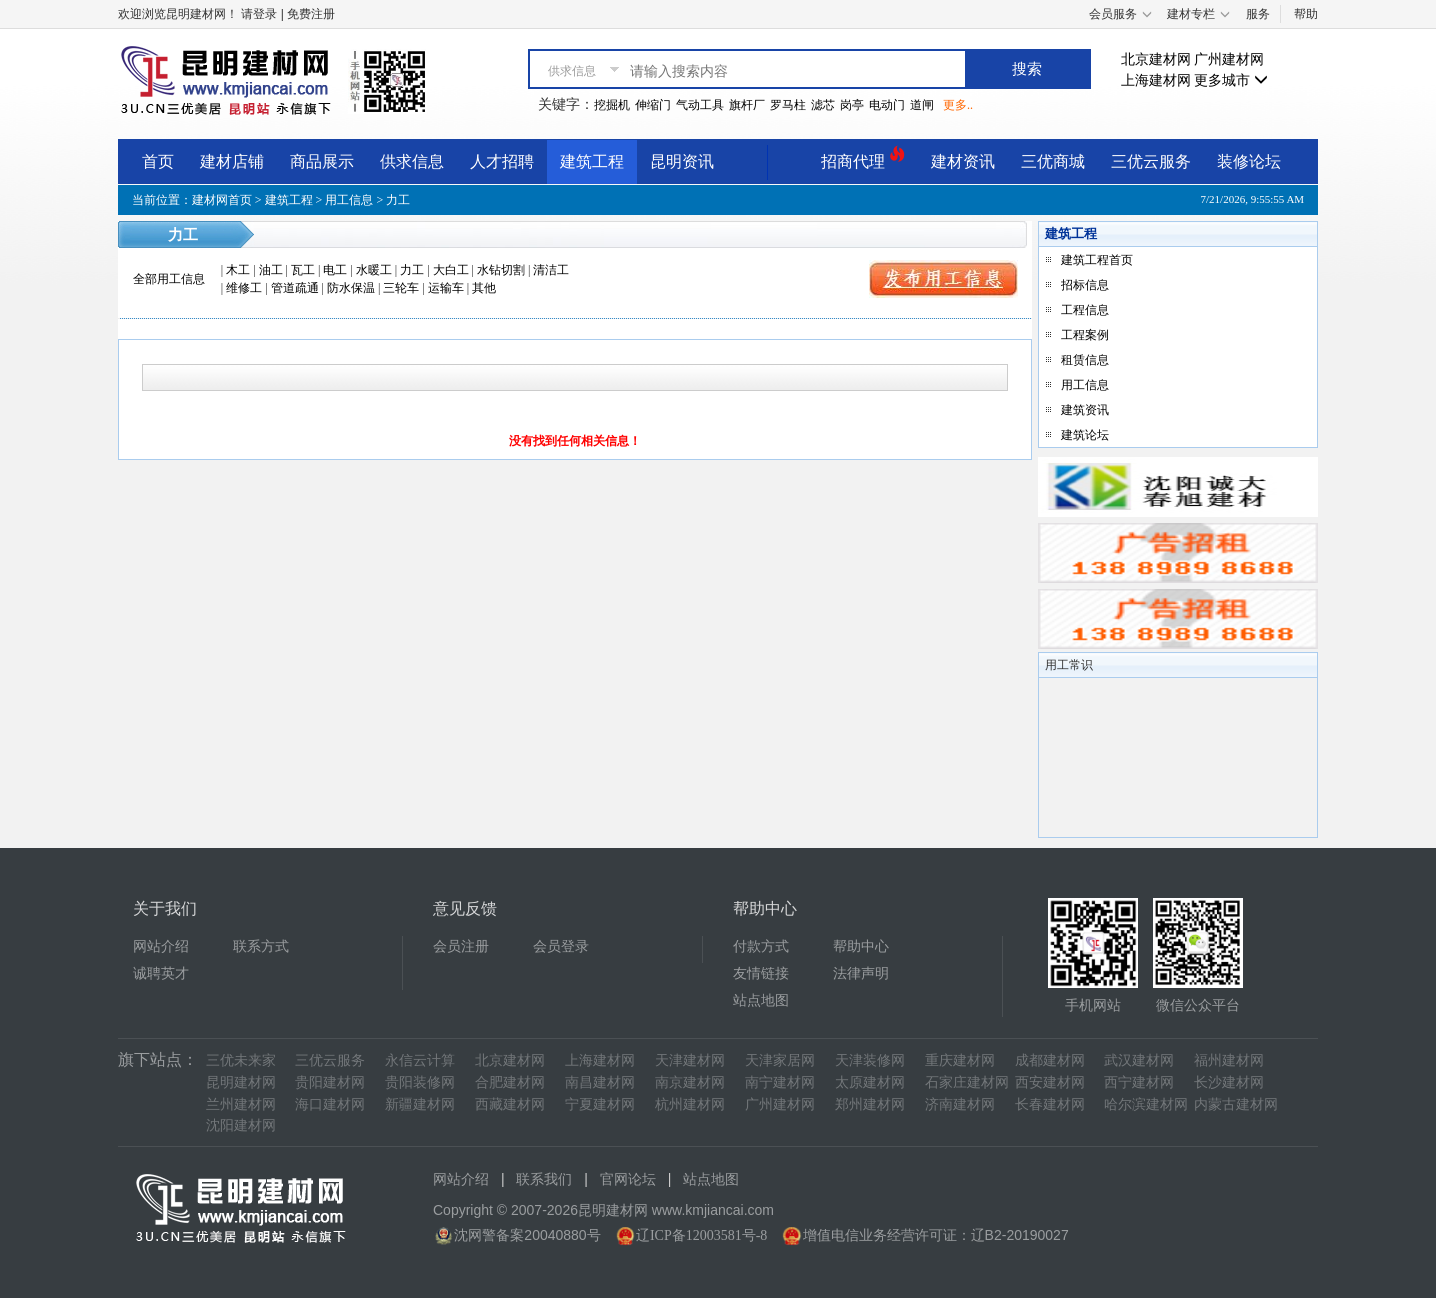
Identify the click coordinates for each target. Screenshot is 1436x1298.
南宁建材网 (780, 1082)
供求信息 (412, 161)
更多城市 (1231, 80)
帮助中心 (861, 946)
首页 (158, 161)
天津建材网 (690, 1060)
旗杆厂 (747, 105)
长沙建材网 (1229, 1082)
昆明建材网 (241, 1082)
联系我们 (544, 1179)
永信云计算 (420, 1060)
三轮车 (401, 288)
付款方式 (761, 946)
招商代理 (863, 158)
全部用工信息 (169, 279)
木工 (238, 270)
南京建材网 (690, 1082)
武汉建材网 (1139, 1060)
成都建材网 (1050, 1060)
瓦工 (303, 270)
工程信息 (1085, 310)
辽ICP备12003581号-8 (701, 1235)
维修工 (244, 288)
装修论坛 (1249, 161)
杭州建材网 (690, 1104)
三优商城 (1053, 161)
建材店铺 (232, 161)
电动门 (887, 105)
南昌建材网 (600, 1082)
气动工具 (700, 105)
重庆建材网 (960, 1060)
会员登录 (561, 946)
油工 (271, 270)
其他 (484, 288)
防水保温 (351, 288)
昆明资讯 (682, 161)
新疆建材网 (420, 1104)
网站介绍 (161, 946)
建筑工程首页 (1097, 260)
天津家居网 (780, 1060)
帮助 (1306, 14)
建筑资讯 (1085, 410)
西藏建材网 (510, 1104)
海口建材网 (330, 1104)
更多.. (958, 105)
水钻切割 (501, 270)
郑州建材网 (870, 1104)
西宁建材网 (1139, 1082)
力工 (412, 270)
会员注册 (461, 946)
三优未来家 (241, 1060)
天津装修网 (870, 1060)
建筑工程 (592, 161)
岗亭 (852, 105)
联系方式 (261, 946)
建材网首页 (222, 200)
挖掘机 (612, 105)
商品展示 (322, 161)
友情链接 (761, 973)
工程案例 (1085, 335)
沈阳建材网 (241, 1125)
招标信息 (1085, 285)
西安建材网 (1050, 1082)
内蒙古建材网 (1236, 1104)
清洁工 (551, 270)
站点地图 (761, 1000)
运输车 (446, 288)
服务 (1258, 14)
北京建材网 (1156, 59)
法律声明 (861, 973)
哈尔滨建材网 (1146, 1104)
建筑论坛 (1085, 435)
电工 (335, 270)
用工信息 (349, 200)
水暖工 (374, 270)
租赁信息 (1085, 360)
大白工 (451, 270)
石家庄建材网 (967, 1082)
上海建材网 (1156, 80)
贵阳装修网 (420, 1082)
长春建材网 (1050, 1104)
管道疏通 (295, 288)
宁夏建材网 (600, 1104)
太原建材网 (870, 1082)
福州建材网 (1229, 1060)
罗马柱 (788, 105)
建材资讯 (963, 161)
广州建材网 (1229, 59)
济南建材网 (960, 1104)
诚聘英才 (161, 973)
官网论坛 (628, 1179)
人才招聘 (502, 161)
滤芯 (823, 105)
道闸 (922, 105)
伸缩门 (653, 105)
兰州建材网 (241, 1104)
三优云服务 (1151, 161)
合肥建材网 (510, 1082)
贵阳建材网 (330, 1082)
